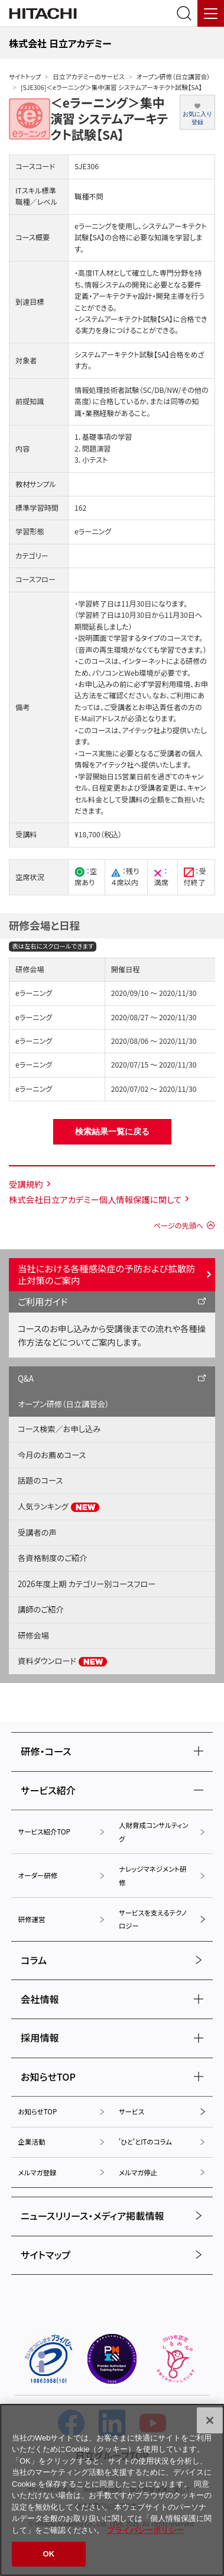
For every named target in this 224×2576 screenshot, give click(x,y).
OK (49, 2553)
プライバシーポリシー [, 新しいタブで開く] (145, 2530)
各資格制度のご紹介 (52, 1557)
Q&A (26, 1378)
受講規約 (26, 1184)
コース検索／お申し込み (59, 1428)
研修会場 (33, 1635)
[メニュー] (210, 13)
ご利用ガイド (43, 1301)
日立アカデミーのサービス (88, 76)
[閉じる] (210, 2420)
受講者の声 (37, 1532)
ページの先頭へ (178, 1225)
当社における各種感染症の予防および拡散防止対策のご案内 (106, 1274)
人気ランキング (59, 1507)
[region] (112, 2490)
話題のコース (40, 1480)
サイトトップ (25, 76)
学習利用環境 (168, 684)
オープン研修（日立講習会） (173, 76)
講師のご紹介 (41, 1609)
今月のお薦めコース (52, 1455)
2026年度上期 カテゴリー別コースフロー (86, 1584)
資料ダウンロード (63, 1661)
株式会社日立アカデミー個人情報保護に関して (95, 1199)
